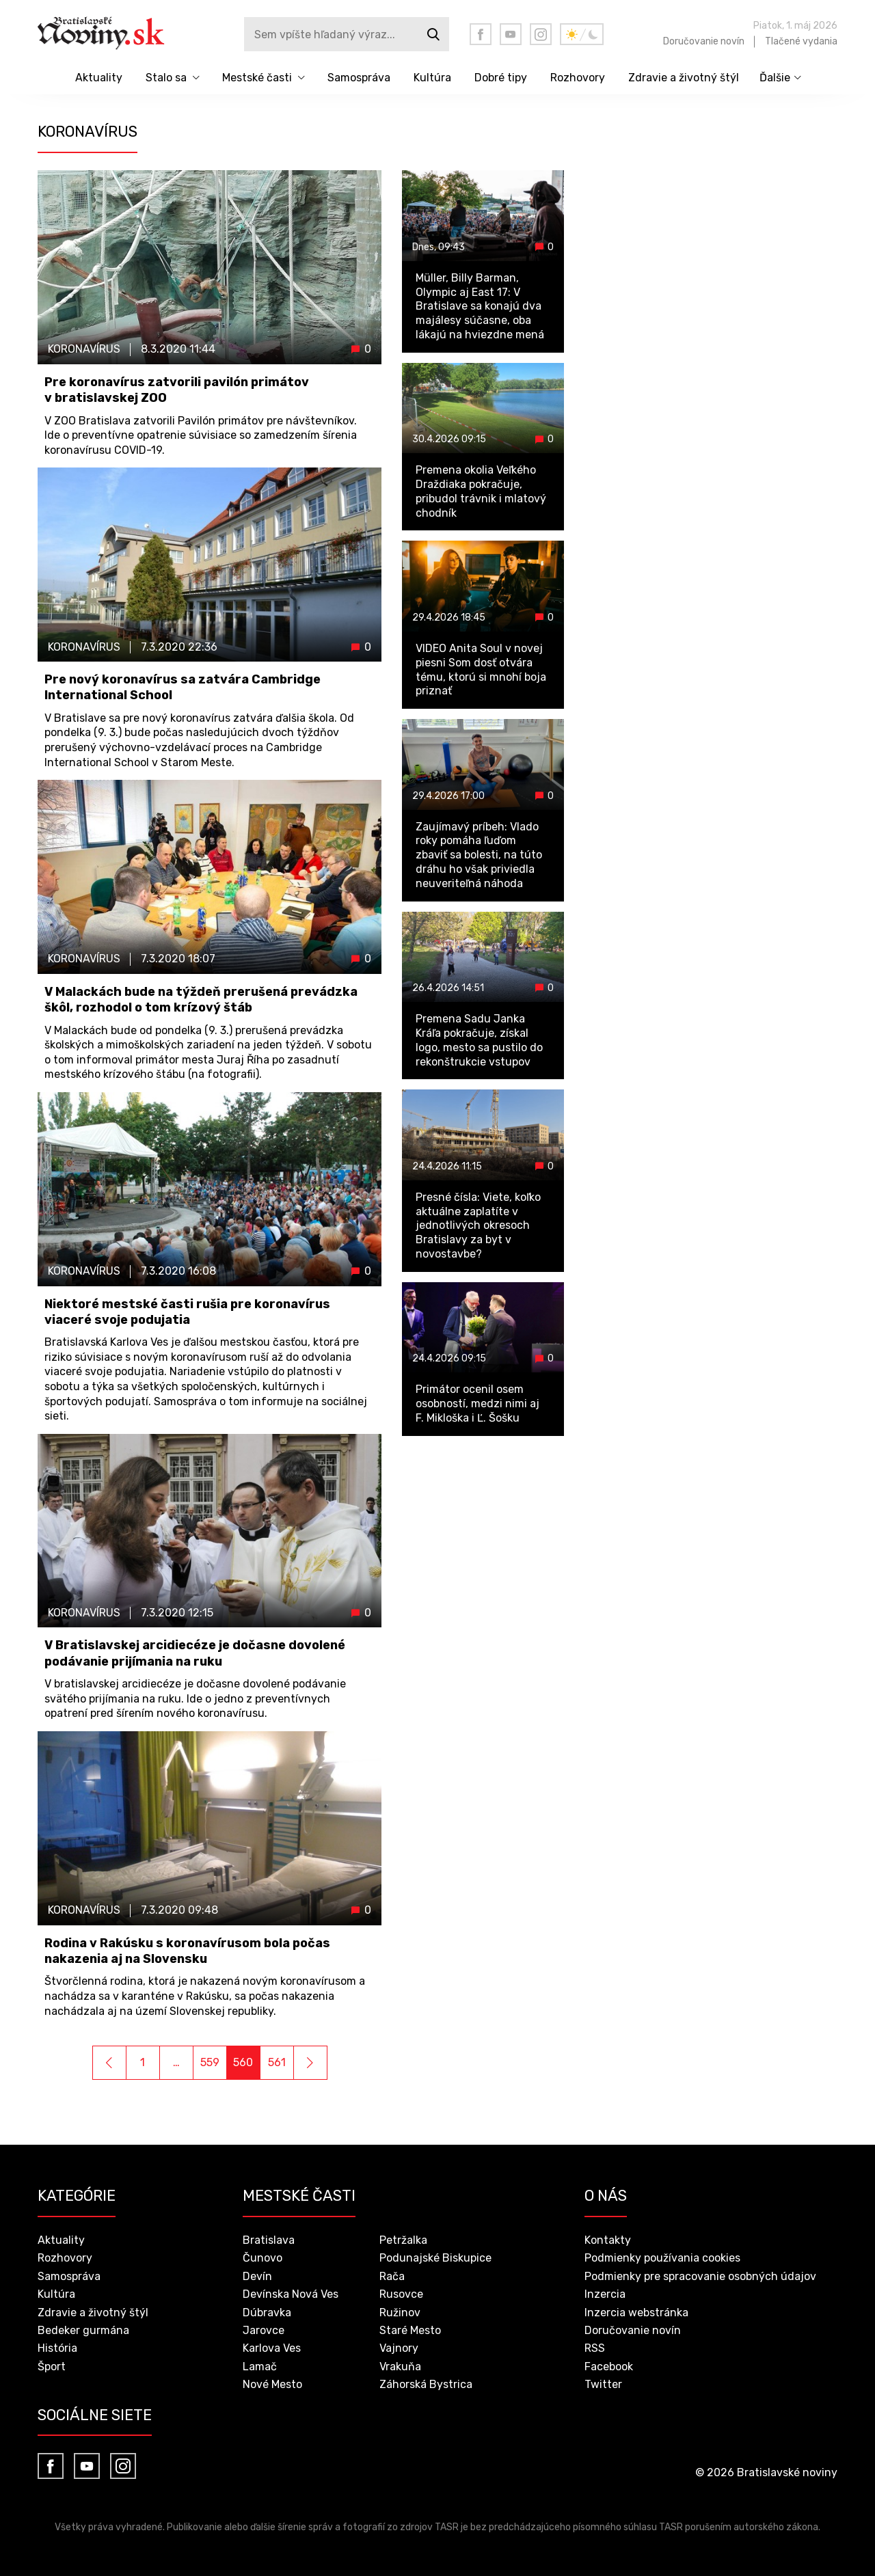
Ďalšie (774, 77)
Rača (392, 2276)
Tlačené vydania (801, 41)
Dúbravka (267, 2312)
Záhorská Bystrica (425, 2384)
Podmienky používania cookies (662, 2257)
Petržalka (403, 2240)
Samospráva (358, 77)
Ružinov (399, 2312)
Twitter (603, 2384)
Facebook (608, 2366)
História (57, 2348)
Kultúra (432, 77)
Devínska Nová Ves (290, 2294)
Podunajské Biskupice (435, 2257)
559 (209, 2062)
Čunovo (262, 2257)
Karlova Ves (272, 2348)
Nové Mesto (272, 2384)
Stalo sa (166, 77)
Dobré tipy (500, 77)
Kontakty (607, 2240)
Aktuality (98, 77)
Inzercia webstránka (636, 2312)
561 (277, 2062)
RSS (594, 2348)
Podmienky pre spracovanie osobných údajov (700, 2276)
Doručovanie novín (703, 41)
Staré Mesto (410, 2330)
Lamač (260, 2366)
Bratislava (269, 2240)
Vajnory (398, 2348)
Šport (52, 2366)
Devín (257, 2276)
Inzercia (604, 2294)
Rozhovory (577, 77)
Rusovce (401, 2294)
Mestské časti (257, 77)
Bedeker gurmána (83, 2330)
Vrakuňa (400, 2366)
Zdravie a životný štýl (683, 77)
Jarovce (263, 2330)
